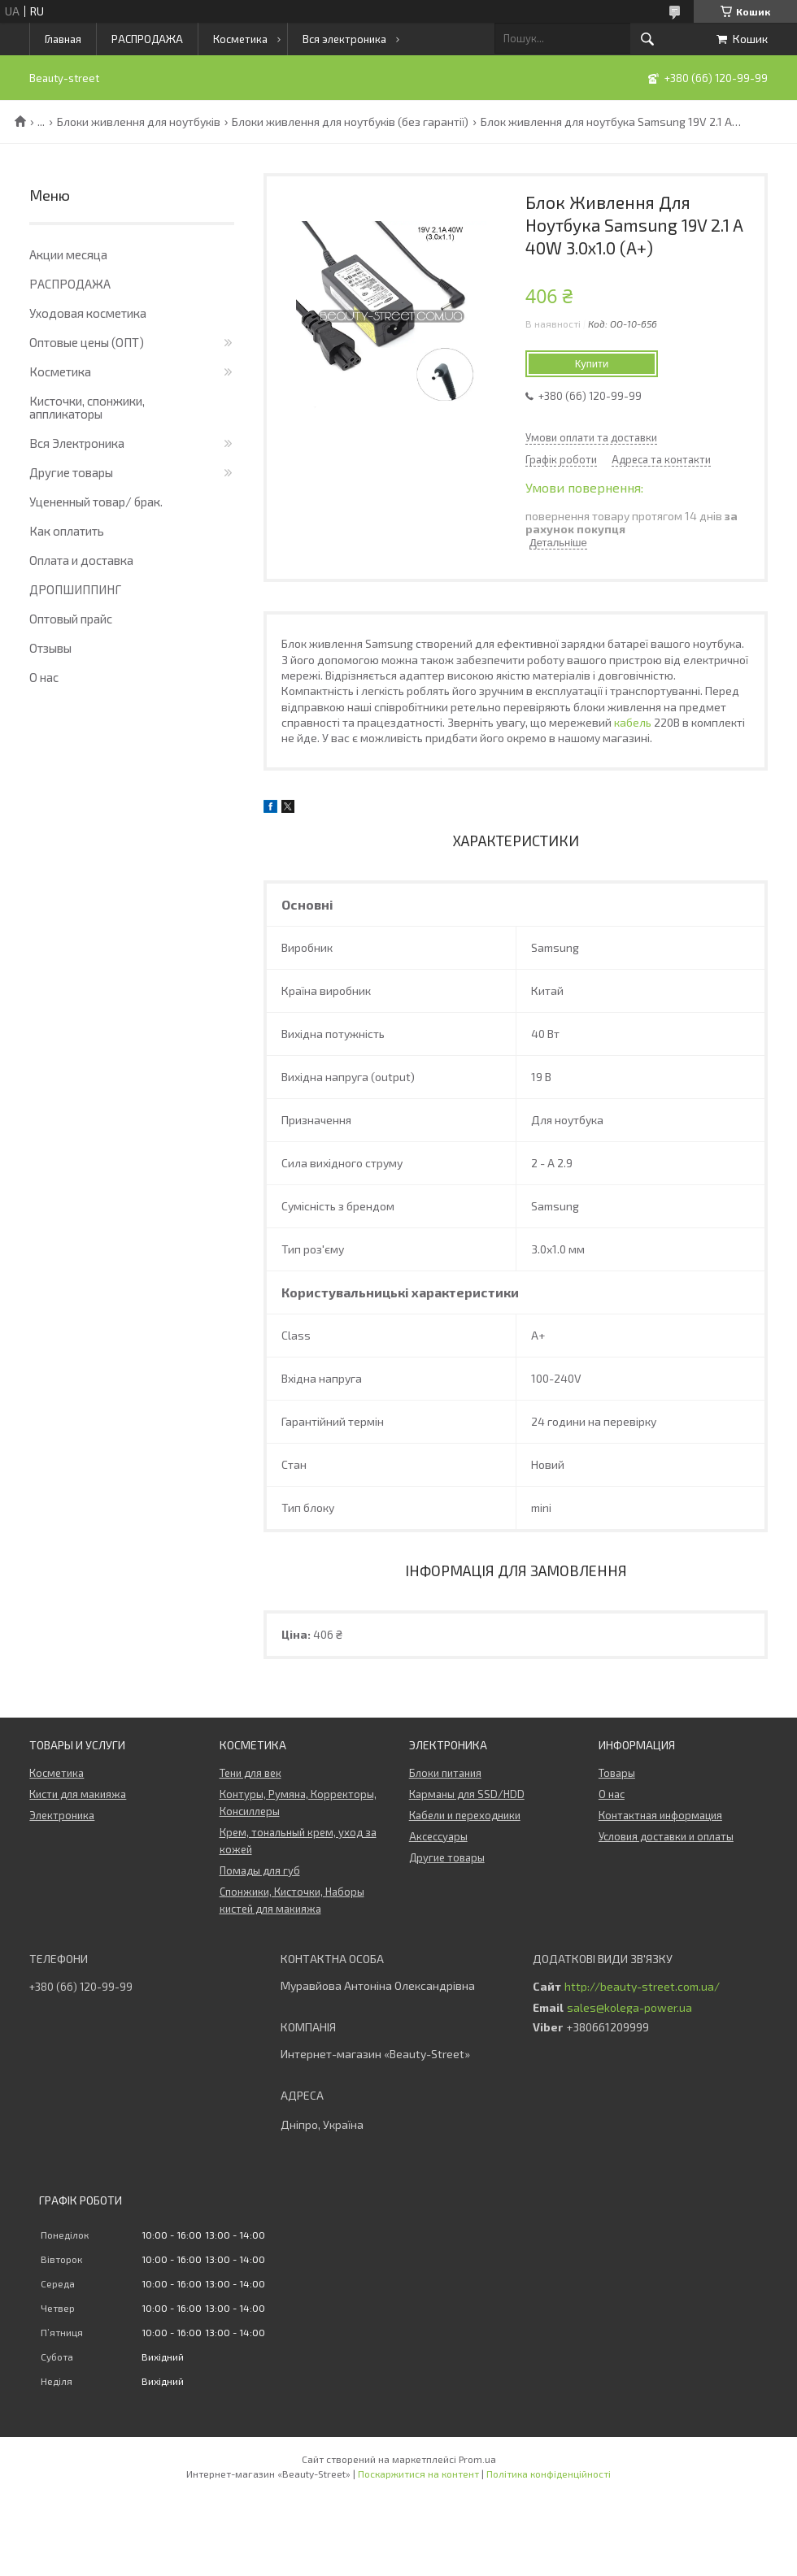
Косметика (240, 39)
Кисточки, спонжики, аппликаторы (87, 407)
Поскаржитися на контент (418, 2473)
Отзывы (50, 648)
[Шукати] (647, 39)
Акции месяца (68, 254)
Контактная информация (660, 1815)
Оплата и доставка (81, 560)
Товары (617, 1772)
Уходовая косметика (87, 313)
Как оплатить (66, 530)
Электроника (61, 1815)
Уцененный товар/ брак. (96, 501)
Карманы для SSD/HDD (467, 1794)
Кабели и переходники (464, 1815)
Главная (63, 39)
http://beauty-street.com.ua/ (642, 1986)
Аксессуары (438, 1836)
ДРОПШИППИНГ (75, 589)
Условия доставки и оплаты (666, 1836)
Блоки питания (445, 1772)
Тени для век (250, 1772)
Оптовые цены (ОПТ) (86, 342)
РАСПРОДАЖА (147, 39)
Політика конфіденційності (548, 2473)
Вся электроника (344, 39)
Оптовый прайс (70, 618)
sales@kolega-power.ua (629, 2007)
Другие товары (71, 472)
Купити (592, 364)
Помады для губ (260, 1870)
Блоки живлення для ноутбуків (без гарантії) (350, 121)
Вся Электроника (76, 443)
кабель (632, 722)
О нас (44, 677)
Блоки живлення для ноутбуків (138, 121)
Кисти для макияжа (77, 1794)
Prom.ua (477, 2459)
